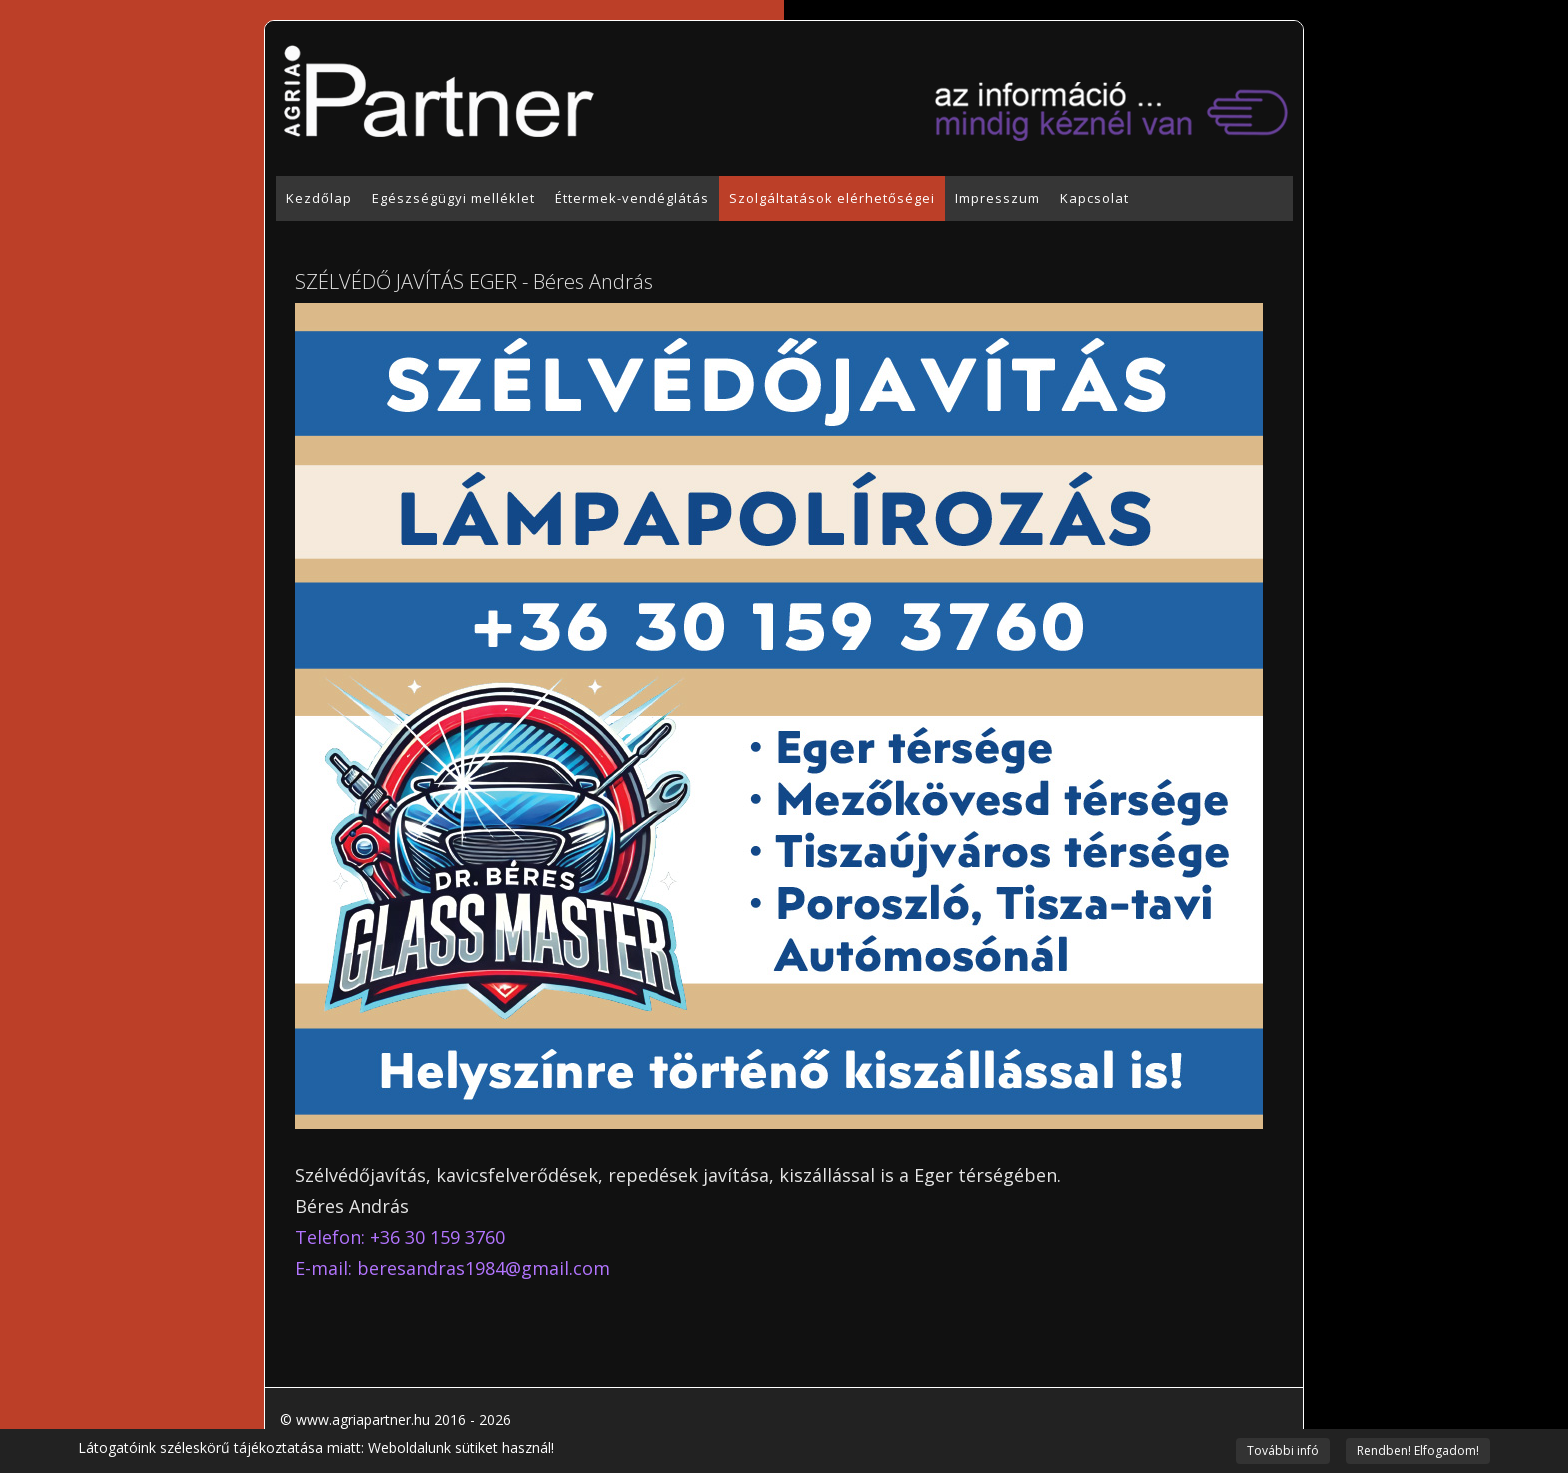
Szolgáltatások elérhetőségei (832, 198)
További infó (1283, 1450)
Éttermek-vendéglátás (632, 198)
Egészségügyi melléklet (453, 198)
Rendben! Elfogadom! (1418, 1450)
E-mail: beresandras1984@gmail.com (452, 1268)
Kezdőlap (319, 198)
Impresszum (997, 198)
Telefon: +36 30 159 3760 (400, 1237)
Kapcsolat (1094, 198)
